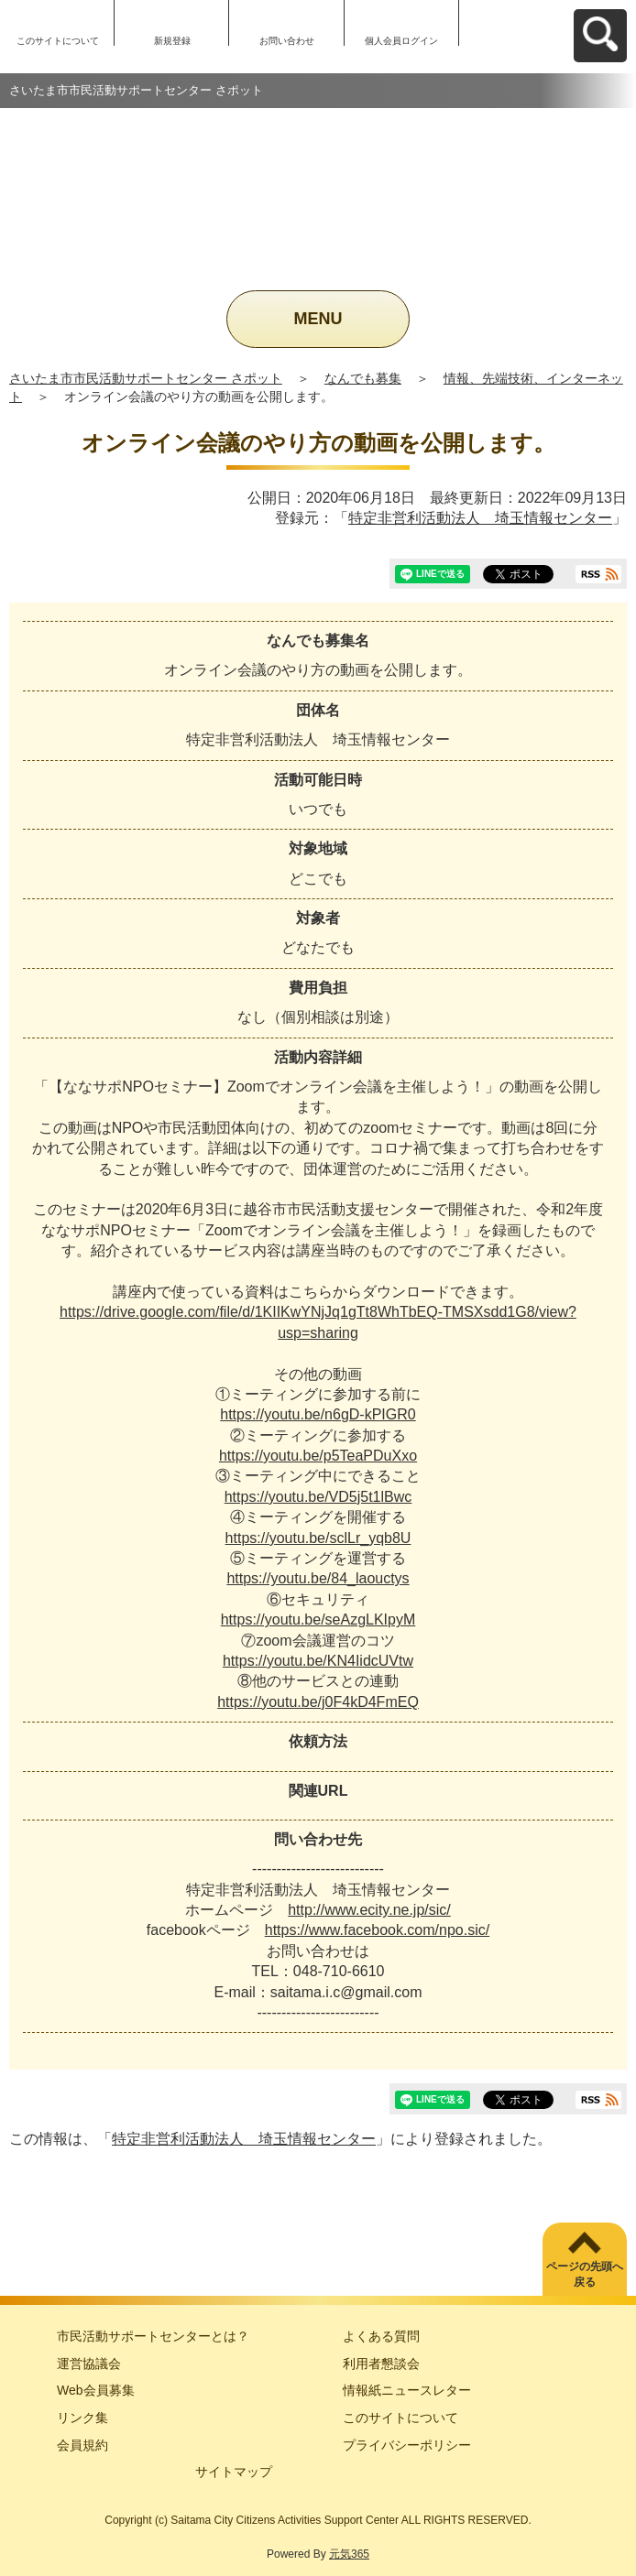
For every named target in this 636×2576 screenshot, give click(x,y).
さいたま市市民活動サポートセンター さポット (145, 378)
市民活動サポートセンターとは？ (153, 2336)
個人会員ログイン (401, 41)
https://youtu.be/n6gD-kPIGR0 (317, 1414)
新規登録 (172, 41)
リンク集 (82, 2417)
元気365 (349, 2554)
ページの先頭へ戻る (584, 2274)
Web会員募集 (96, 2390)
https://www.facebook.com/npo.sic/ (377, 1930)
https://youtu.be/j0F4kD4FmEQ (318, 1702)
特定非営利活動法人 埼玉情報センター (480, 518)
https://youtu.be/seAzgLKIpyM (318, 1619)
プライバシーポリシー (407, 2445)
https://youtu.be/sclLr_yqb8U (318, 1538)
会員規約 (82, 2445)
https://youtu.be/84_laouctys (317, 1578)
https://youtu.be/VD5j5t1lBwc (318, 1497)
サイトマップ (233, 2471)
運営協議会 (89, 2363)
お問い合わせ (286, 41)
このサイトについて (57, 41)
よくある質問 (381, 2336)
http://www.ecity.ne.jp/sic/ (369, 1910)
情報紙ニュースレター (407, 2390)
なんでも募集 (362, 378)
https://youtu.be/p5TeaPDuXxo (318, 1455)
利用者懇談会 (381, 2363)
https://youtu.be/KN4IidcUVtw (318, 1660)
